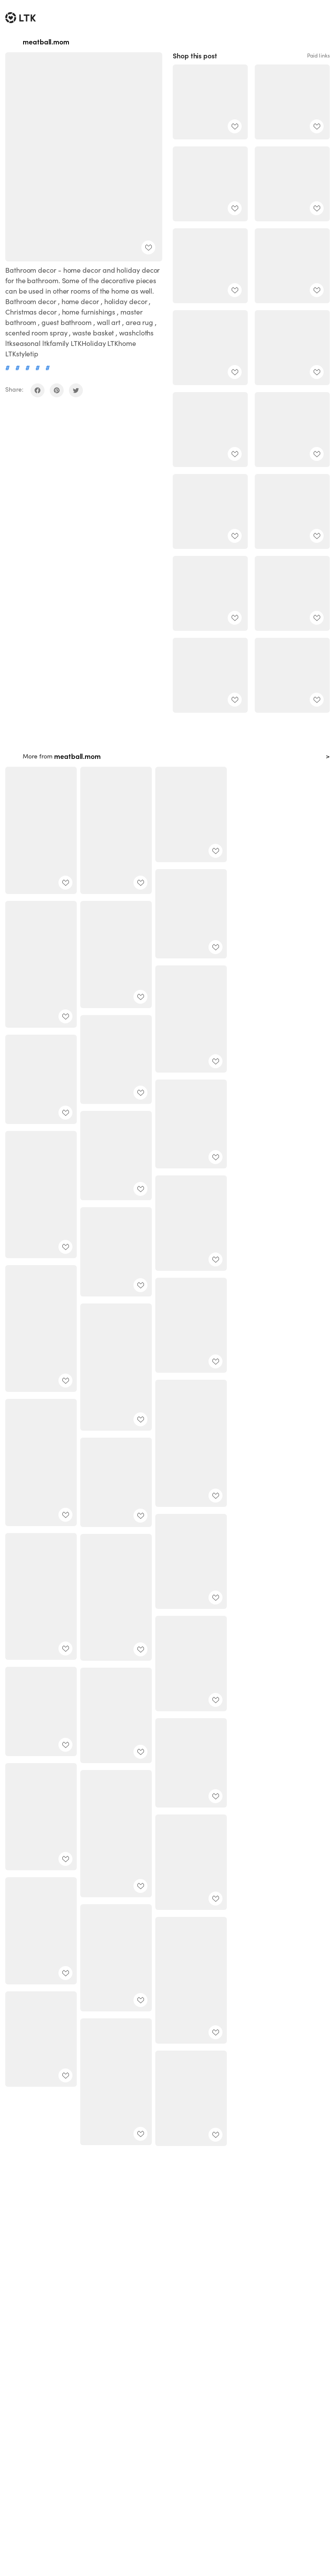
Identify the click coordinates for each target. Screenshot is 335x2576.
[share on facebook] (37, 390)
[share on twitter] (76, 390)
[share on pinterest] (57, 390)
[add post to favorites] (148, 247)
